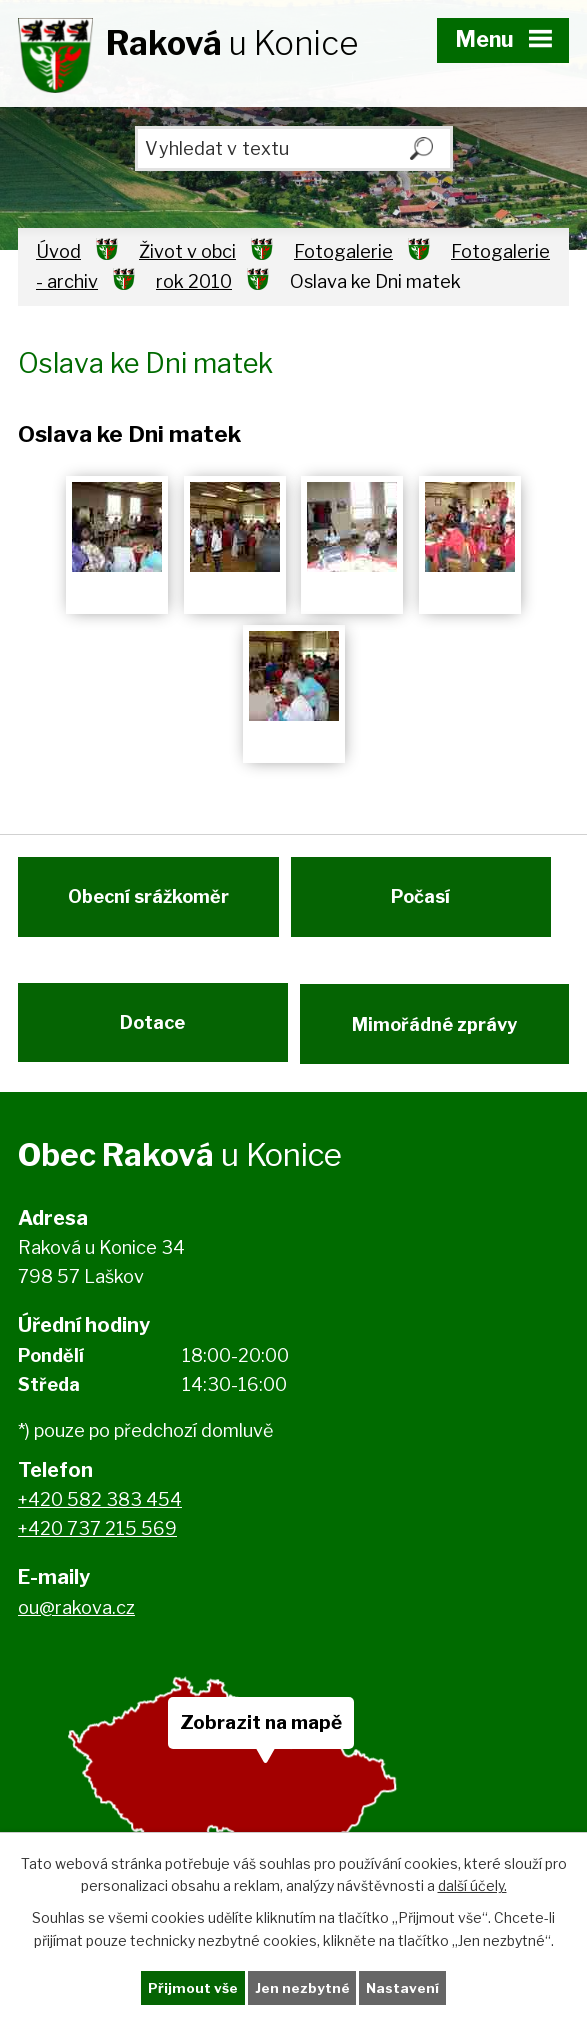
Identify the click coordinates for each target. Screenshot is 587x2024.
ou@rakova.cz (76, 1624)
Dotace (151, 1036)
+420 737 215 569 (97, 1546)
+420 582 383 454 (100, 1517)
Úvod (58, 251)
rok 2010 (194, 281)
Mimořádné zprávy (435, 1036)
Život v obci (187, 251)
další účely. (472, 1884)
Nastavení (403, 1987)
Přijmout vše (192, 1987)
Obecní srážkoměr (146, 903)
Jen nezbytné (301, 1987)
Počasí (422, 903)
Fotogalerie (343, 251)
